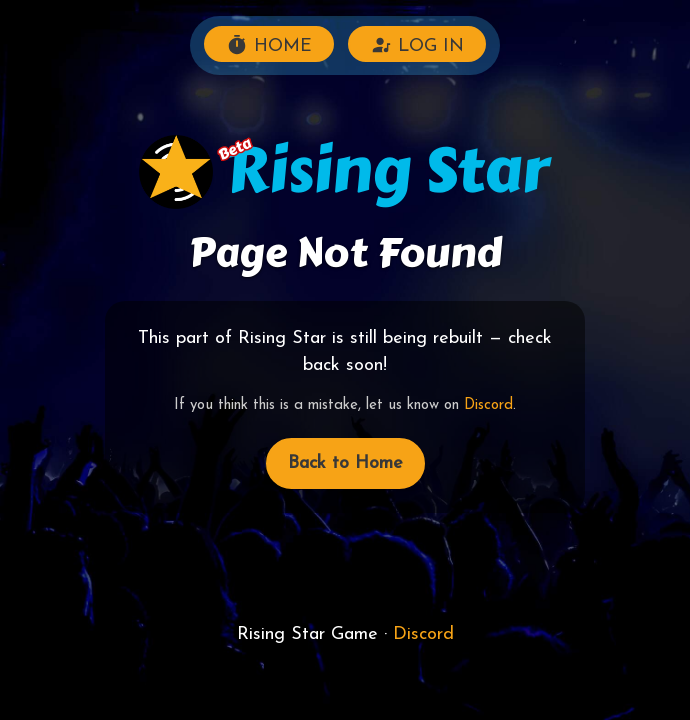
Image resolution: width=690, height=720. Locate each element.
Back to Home (345, 463)
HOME (269, 45)
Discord (488, 405)
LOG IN (417, 45)
